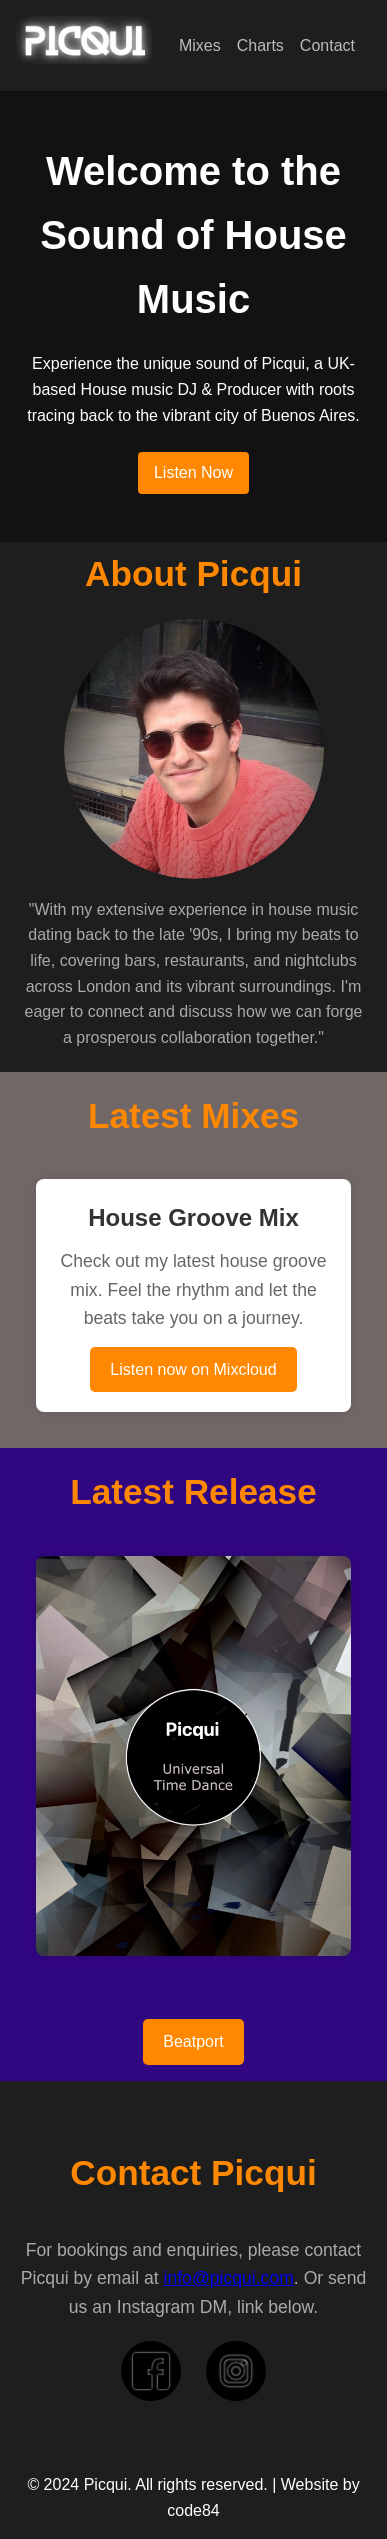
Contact (327, 45)
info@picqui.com (229, 2278)
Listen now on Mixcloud (193, 1369)
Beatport (193, 2041)
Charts (260, 45)
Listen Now (193, 472)
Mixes (200, 45)
